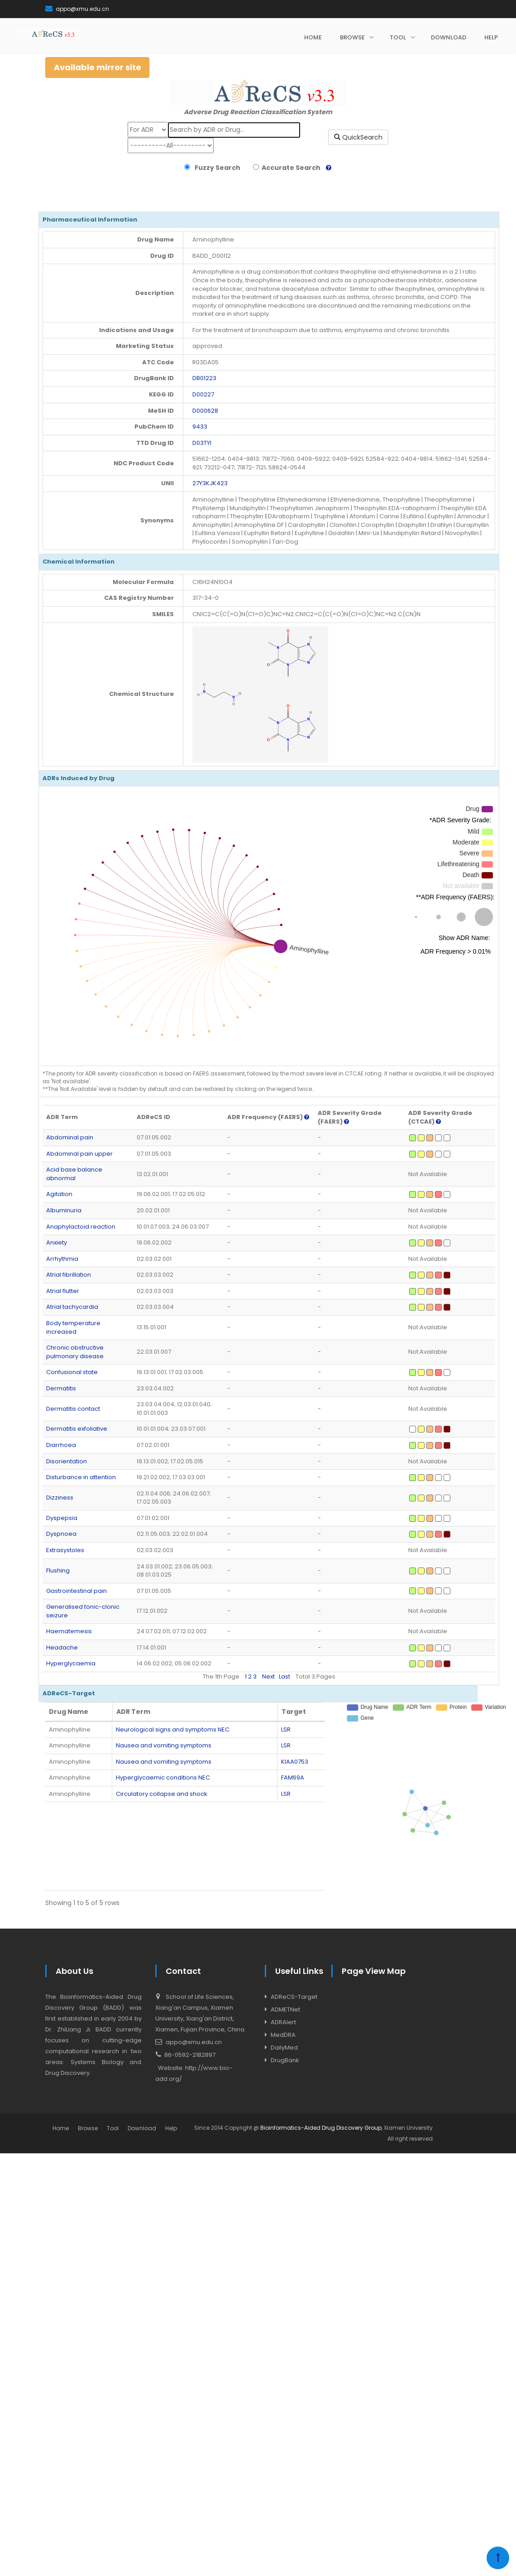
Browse (88, 2128)
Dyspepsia (61, 1518)
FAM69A (292, 1777)
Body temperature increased (73, 1327)
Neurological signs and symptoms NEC (172, 1729)
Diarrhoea (61, 1445)
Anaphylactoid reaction (80, 1226)
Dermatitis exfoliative (76, 1428)
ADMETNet (285, 2009)
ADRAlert (283, 2022)
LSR (286, 1729)
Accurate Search (289, 167)
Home (61, 2128)
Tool (113, 2128)
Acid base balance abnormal (74, 1173)
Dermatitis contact (73, 1408)
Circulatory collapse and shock (161, 1794)
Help (171, 2128)
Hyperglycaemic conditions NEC (163, 1777)
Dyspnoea (61, 1533)
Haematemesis (69, 1631)
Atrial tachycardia (72, 1306)
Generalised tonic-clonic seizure (82, 1611)
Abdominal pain (69, 1137)
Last (284, 1676)
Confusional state (72, 1372)
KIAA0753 (294, 1761)
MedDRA (283, 2035)
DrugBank (285, 2060)
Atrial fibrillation (68, 1274)
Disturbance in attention (81, 1477)
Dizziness (59, 1497)
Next (268, 1676)
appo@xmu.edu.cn (77, 9)
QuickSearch (358, 137)
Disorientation (66, 1461)
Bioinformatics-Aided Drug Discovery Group (321, 2128)
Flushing (58, 1570)
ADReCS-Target (294, 1996)
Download (142, 2128)
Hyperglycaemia (71, 1663)
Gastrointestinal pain (76, 1591)
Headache (62, 1647)
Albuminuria (63, 1210)
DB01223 (204, 378)
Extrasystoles (65, 1550)
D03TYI (201, 443)
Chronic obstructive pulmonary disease (75, 1351)
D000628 (205, 410)
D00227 (203, 394)
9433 (199, 426)
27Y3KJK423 (210, 483)
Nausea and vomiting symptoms (163, 1745)
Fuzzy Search (216, 167)
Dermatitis (61, 1388)
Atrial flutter (62, 1291)
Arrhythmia (62, 1258)
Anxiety (56, 1242)
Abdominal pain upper (79, 1153)
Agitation (59, 1194)
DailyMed (284, 2047)
